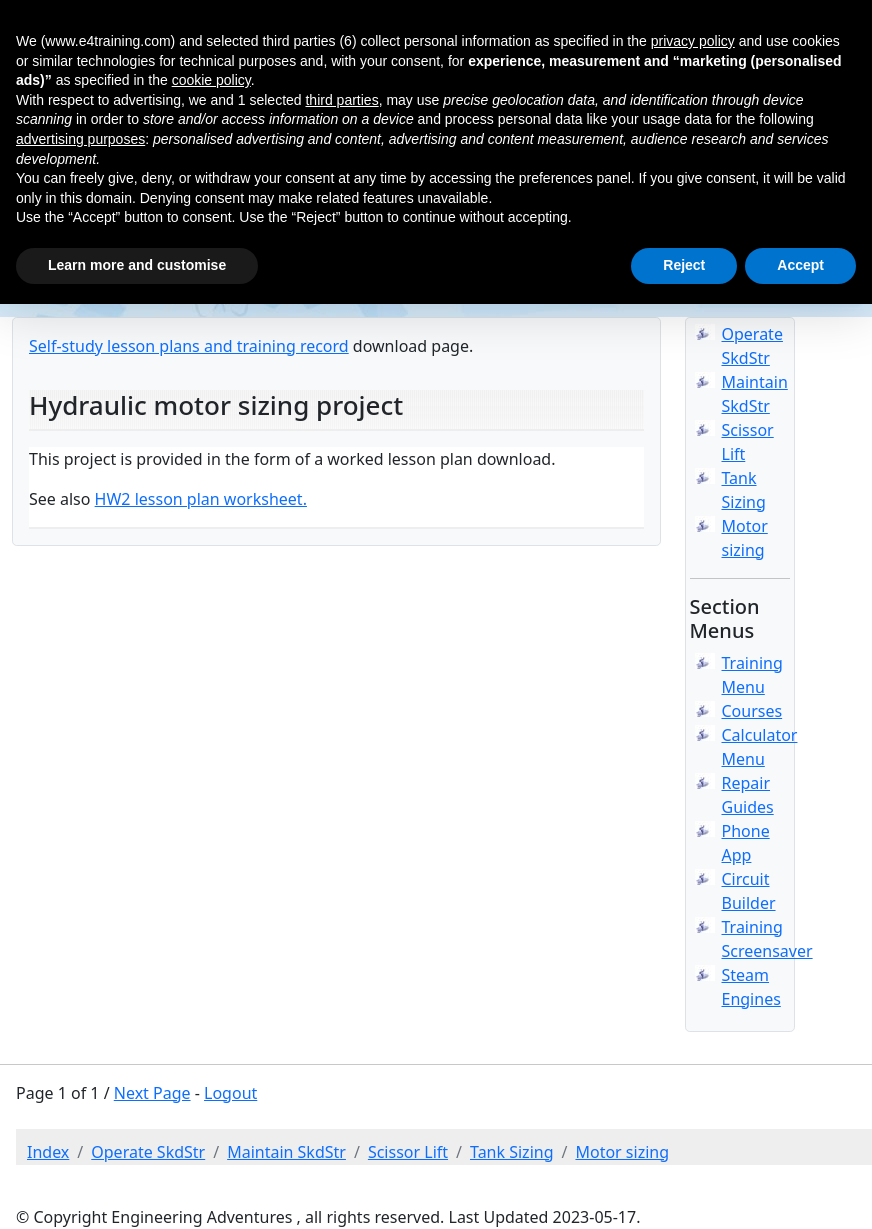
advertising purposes (80, 139)
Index (48, 1152)
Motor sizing (622, 1152)
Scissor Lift (408, 1152)
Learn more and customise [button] (137, 265)
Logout (230, 1093)
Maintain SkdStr (286, 1152)
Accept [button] (800, 265)
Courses (752, 711)
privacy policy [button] (693, 41)
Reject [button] (684, 265)
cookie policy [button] (211, 80)
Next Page (152, 1093)
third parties (341, 100)
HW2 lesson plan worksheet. (201, 499)
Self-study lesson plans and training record (189, 346)
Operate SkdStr (148, 1152)
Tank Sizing (511, 1152)
